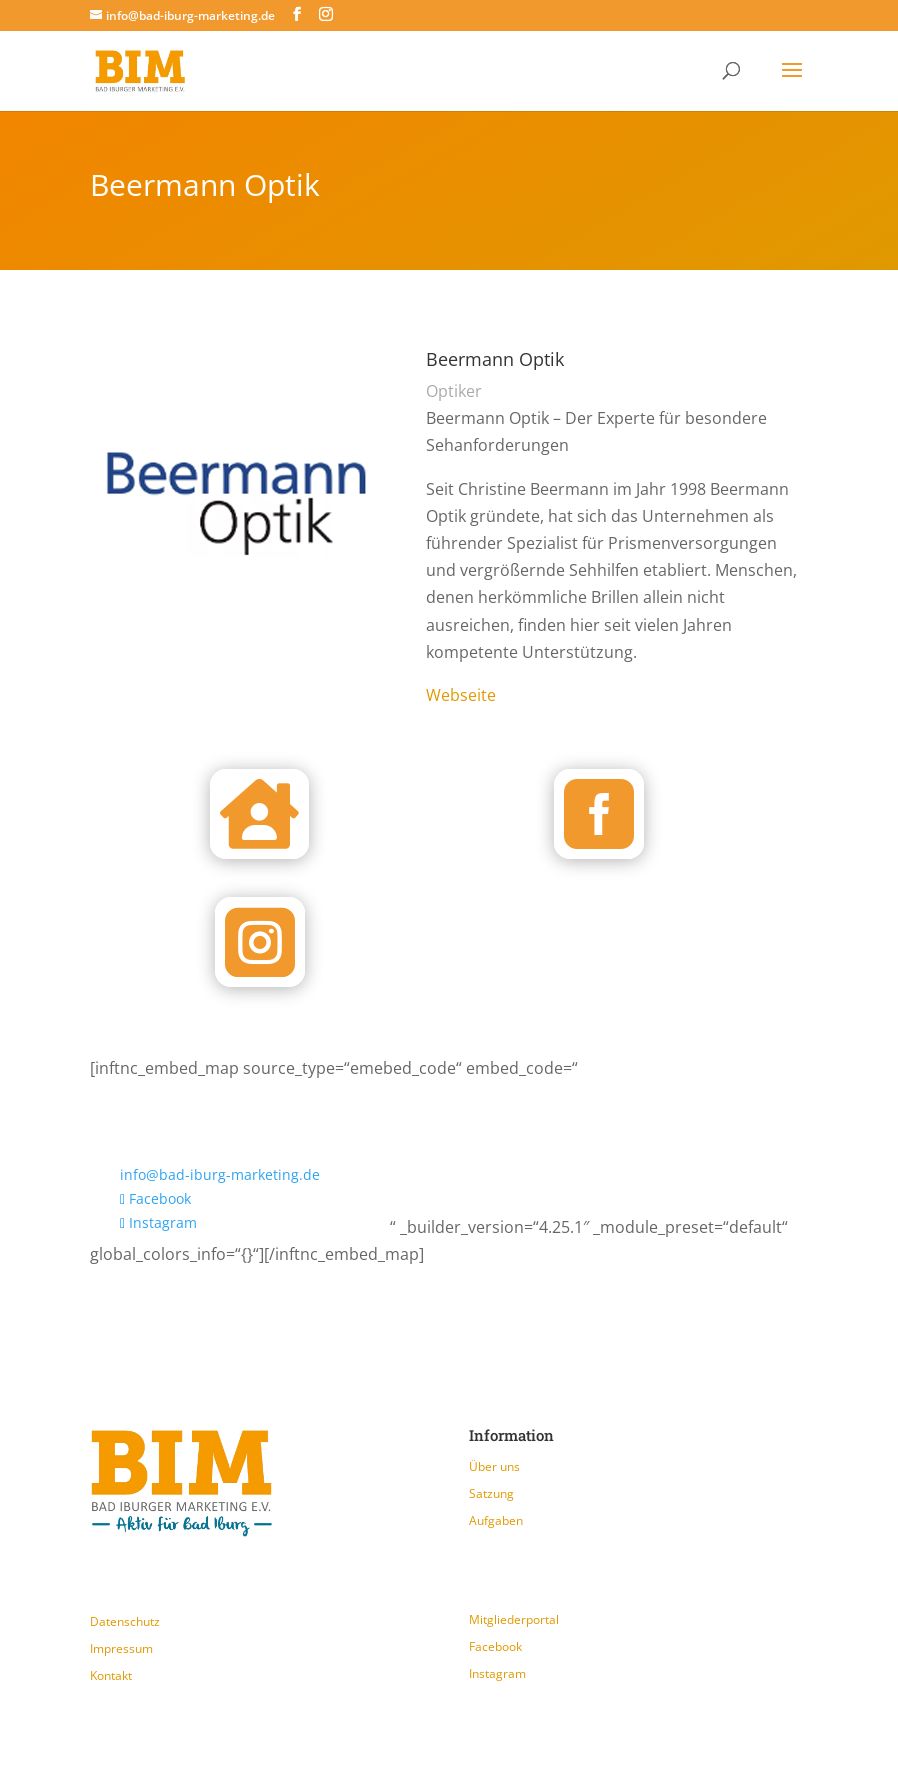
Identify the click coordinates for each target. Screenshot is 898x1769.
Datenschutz (125, 1621)
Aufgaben (496, 1520)
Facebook (495, 1646)
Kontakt (111, 1675)
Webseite (461, 695)
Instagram (497, 1673)
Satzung (491, 1493)
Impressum (121, 1648)
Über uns (494, 1466)
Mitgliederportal (514, 1619)
